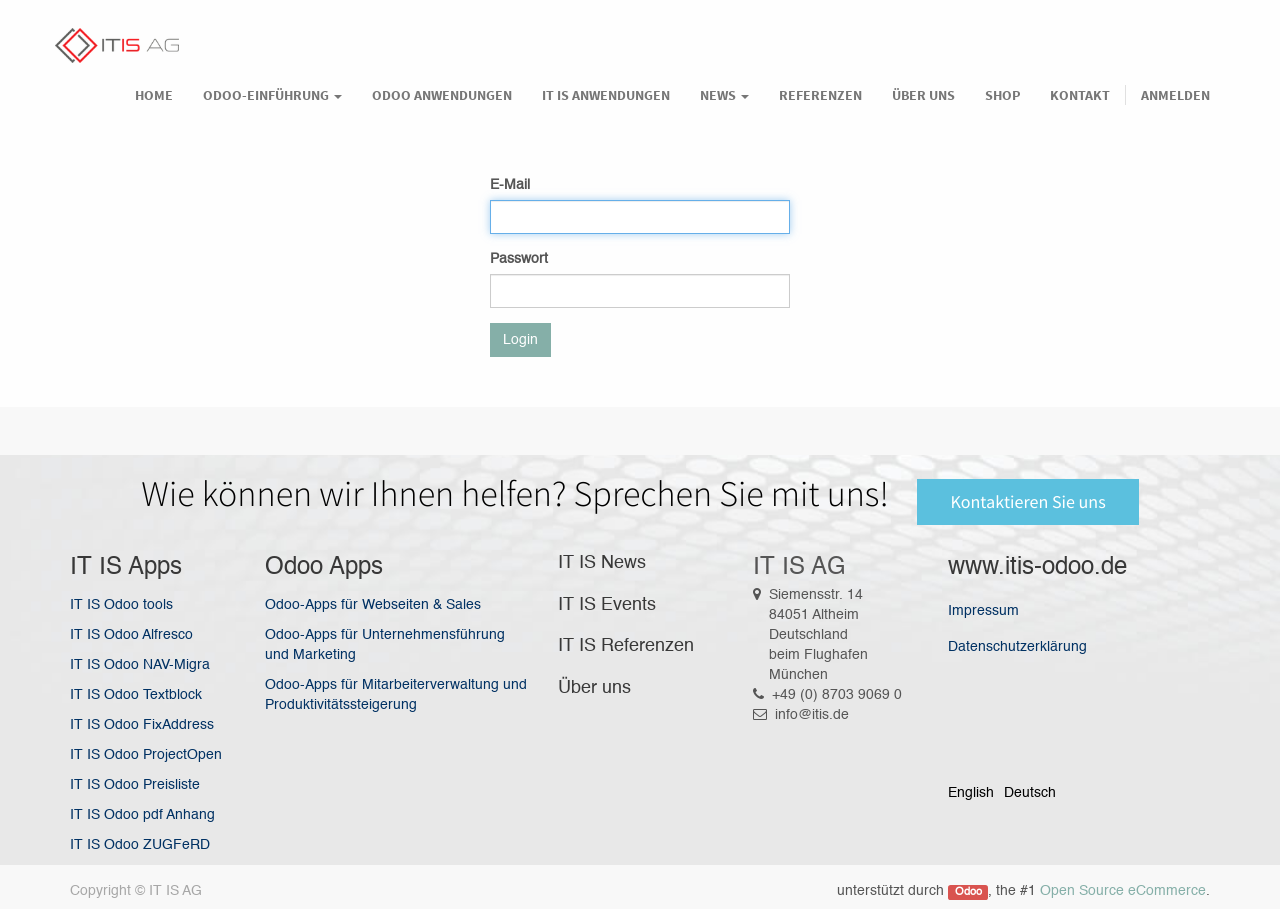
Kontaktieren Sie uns (1027, 501)
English (971, 793)
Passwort (519, 259)
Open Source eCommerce (1123, 891)
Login (520, 340)
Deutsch (1030, 793)
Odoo (968, 892)
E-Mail (510, 185)
